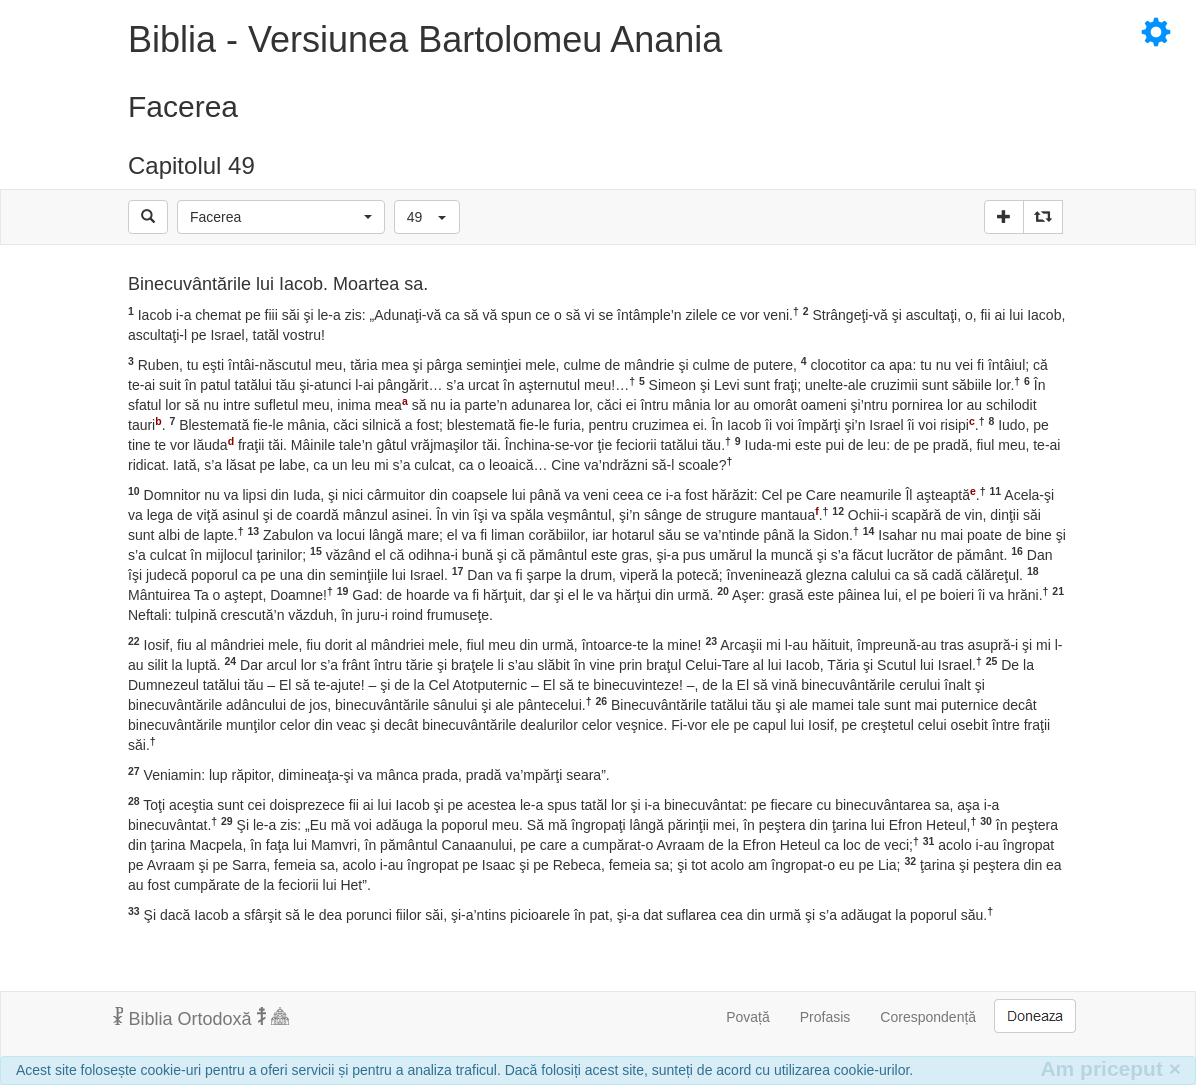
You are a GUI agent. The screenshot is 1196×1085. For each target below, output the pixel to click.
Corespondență (928, 1017)
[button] (281, 217)
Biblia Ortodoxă (201, 1018)
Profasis (825, 1017)
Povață (748, 1017)
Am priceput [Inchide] (1110, 1068)
